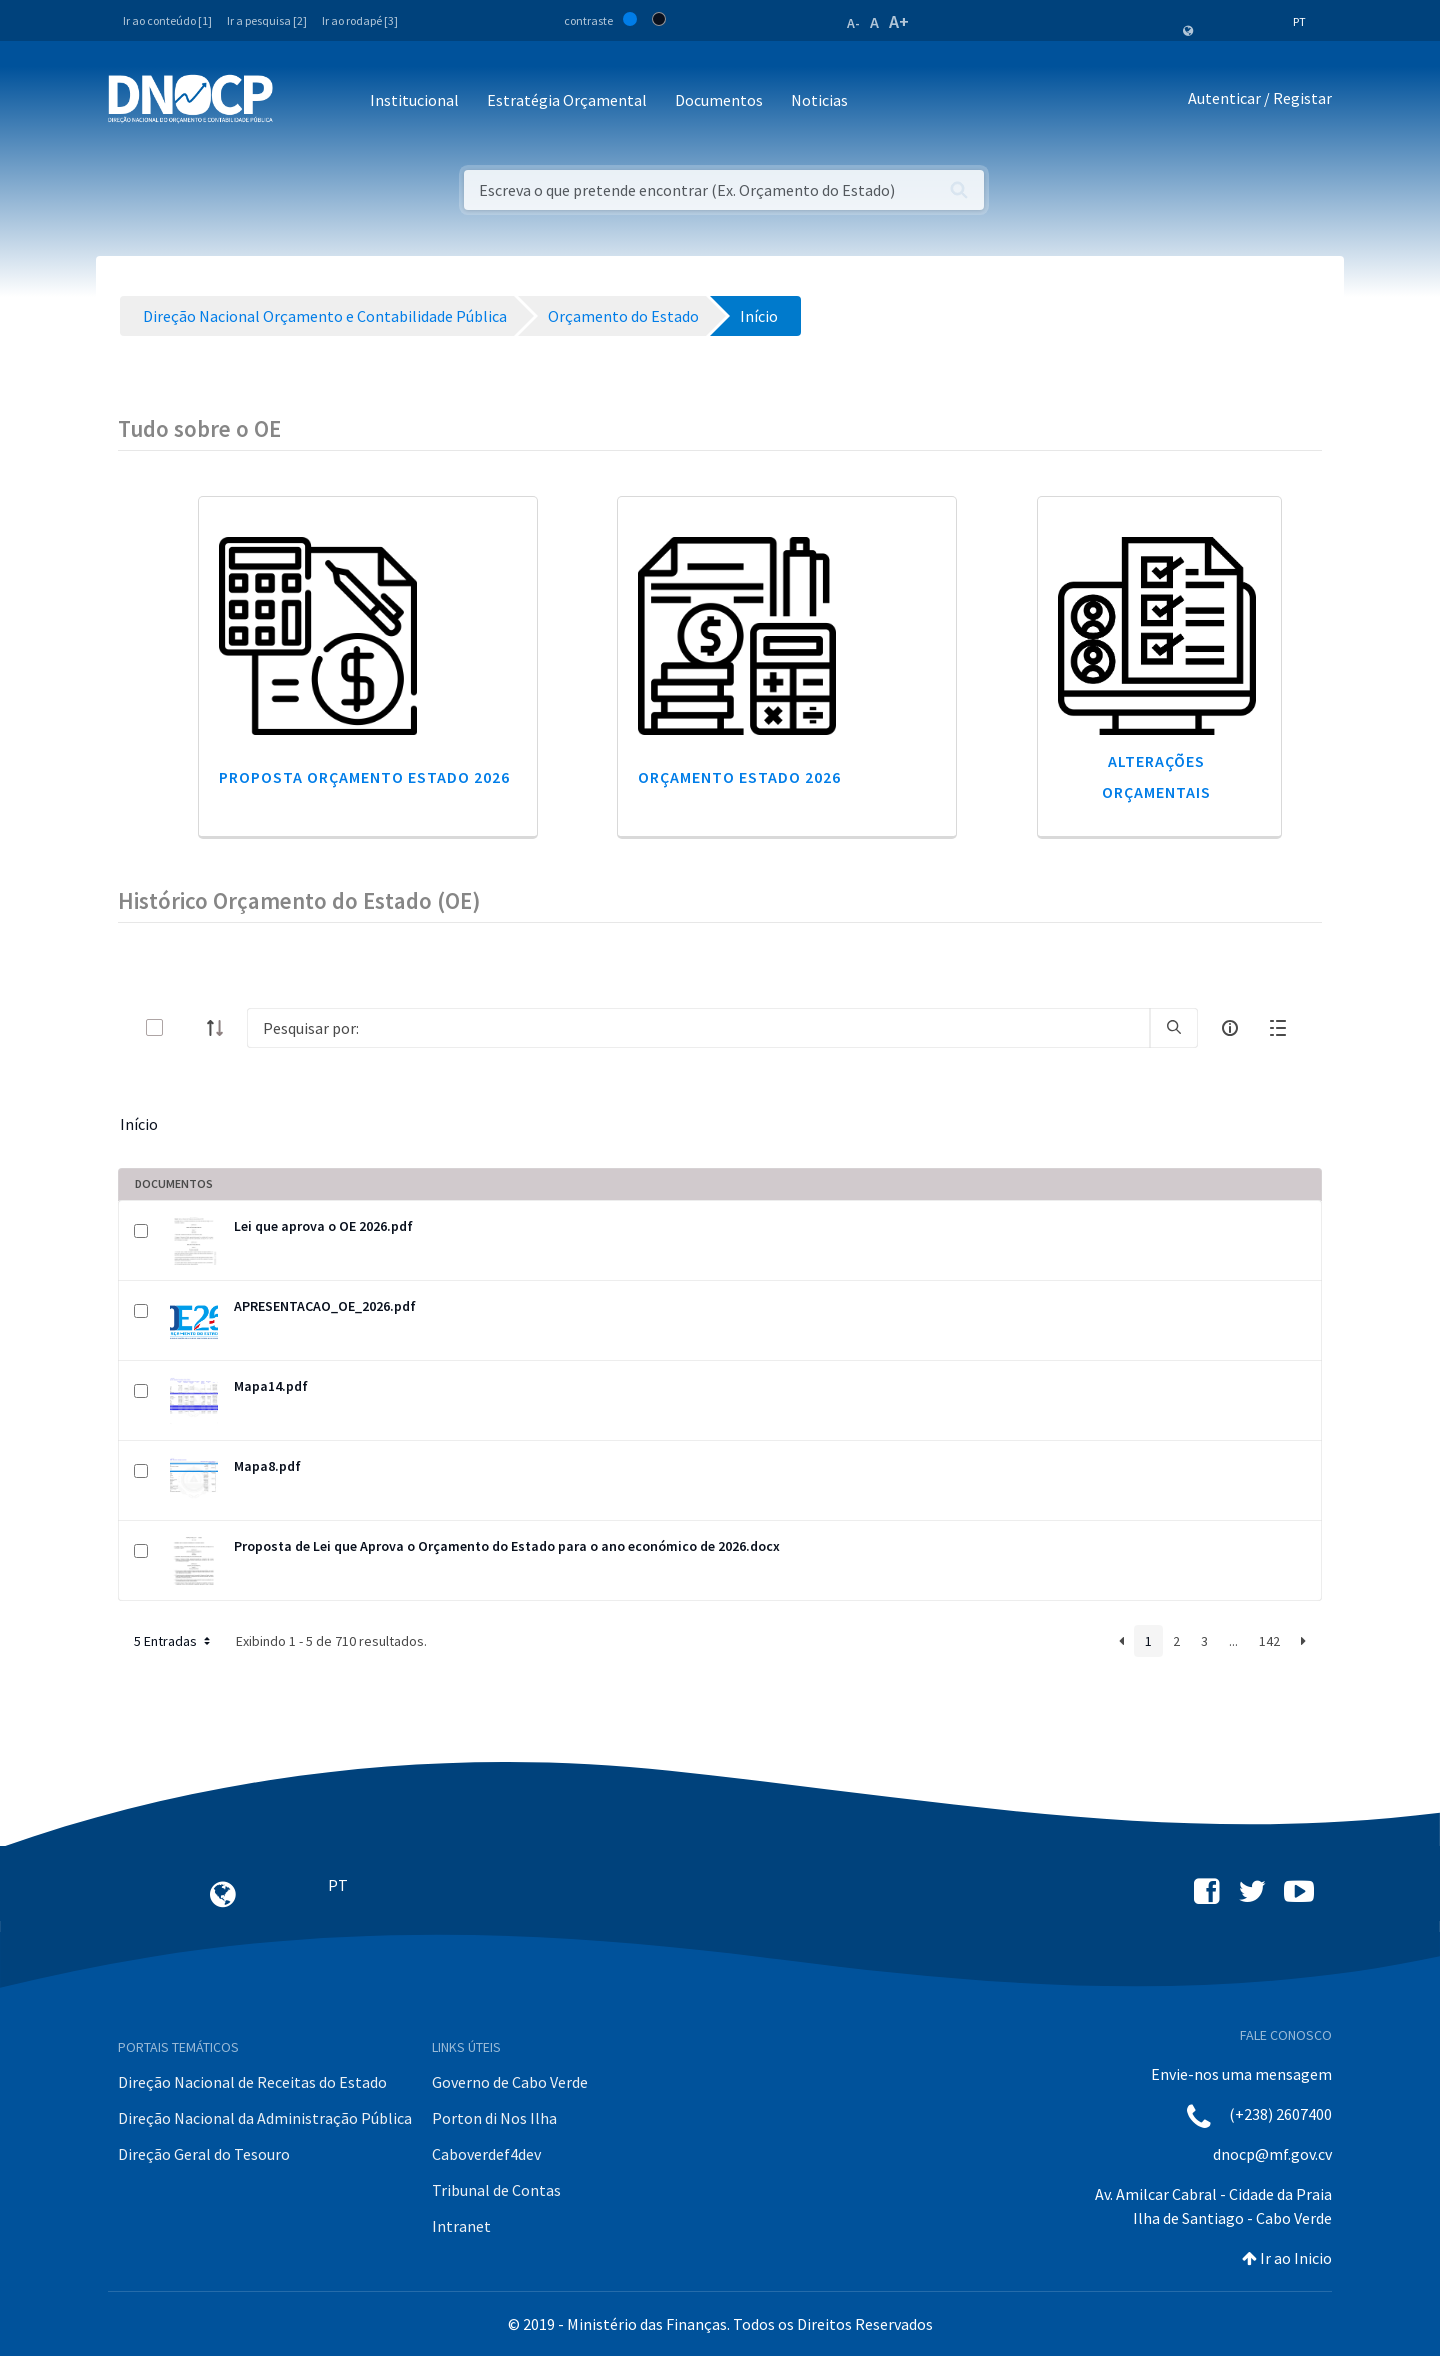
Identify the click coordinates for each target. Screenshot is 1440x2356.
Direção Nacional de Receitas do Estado (252, 2082)
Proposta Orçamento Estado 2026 (364, 777)
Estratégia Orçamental (567, 100)
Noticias (819, 100)
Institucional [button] (414, 100)
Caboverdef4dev (486, 2154)
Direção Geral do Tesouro (204, 2154)
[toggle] (187, 1027)
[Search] (698, 1028)
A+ (899, 21)
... (1233, 1641)
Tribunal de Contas (496, 2190)
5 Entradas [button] (174, 1641)
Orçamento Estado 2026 (739, 777)
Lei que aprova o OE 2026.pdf (323, 1226)
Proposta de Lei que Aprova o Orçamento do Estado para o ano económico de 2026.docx (507, 1546)
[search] (1174, 1028)
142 (1269, 1641)
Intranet (461, 2226)
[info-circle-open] (1230, 1028)
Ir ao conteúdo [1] (167, 20)
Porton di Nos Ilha (494, 2118)
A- (853, 23)
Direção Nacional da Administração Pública (265, 2118)
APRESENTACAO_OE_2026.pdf (325, 1306)
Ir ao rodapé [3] (360, 20)
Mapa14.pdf (271, 1386)
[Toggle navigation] (299, 101)
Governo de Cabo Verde (510, 2082)
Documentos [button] (719, 100)
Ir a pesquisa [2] (267, 20)
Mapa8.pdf (267, 1466)
